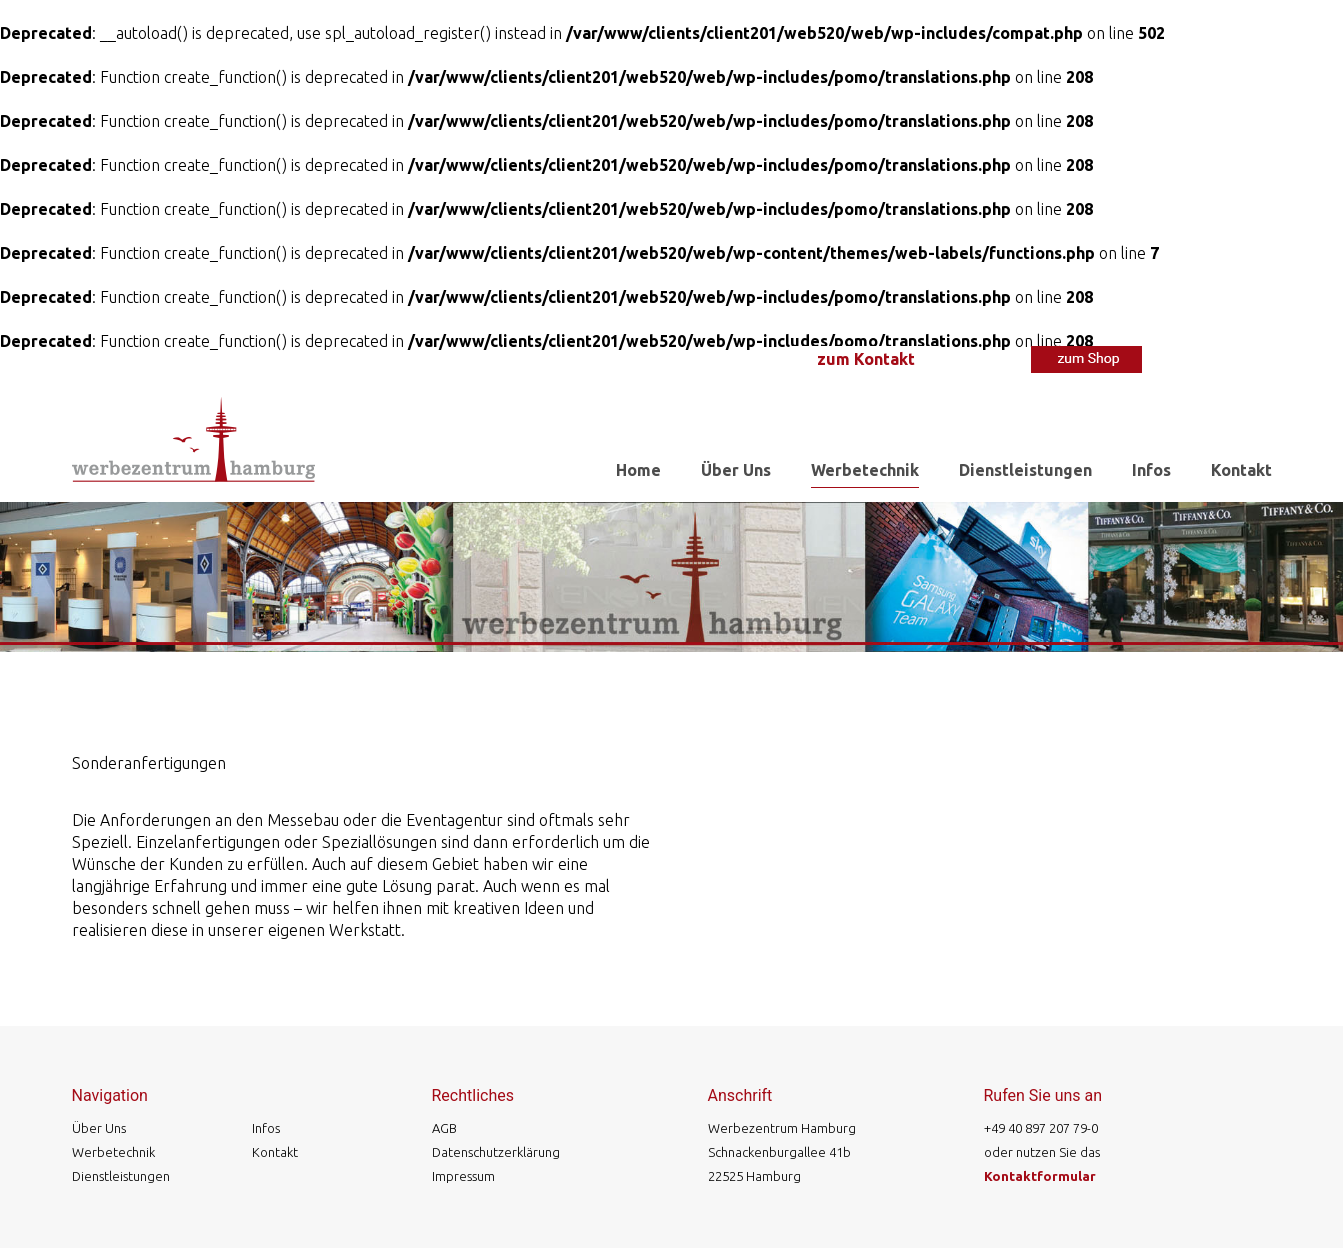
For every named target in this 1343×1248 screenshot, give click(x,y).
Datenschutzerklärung (496, 1152)
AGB (444, 1128)
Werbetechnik (865, 470)
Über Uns (736, 470)
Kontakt (1241, 470)
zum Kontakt (866, 359)
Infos (1151, 470)
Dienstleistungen (1025, 470)
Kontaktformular (1040, 1176)
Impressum (463, 1176)
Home (638, 470)
